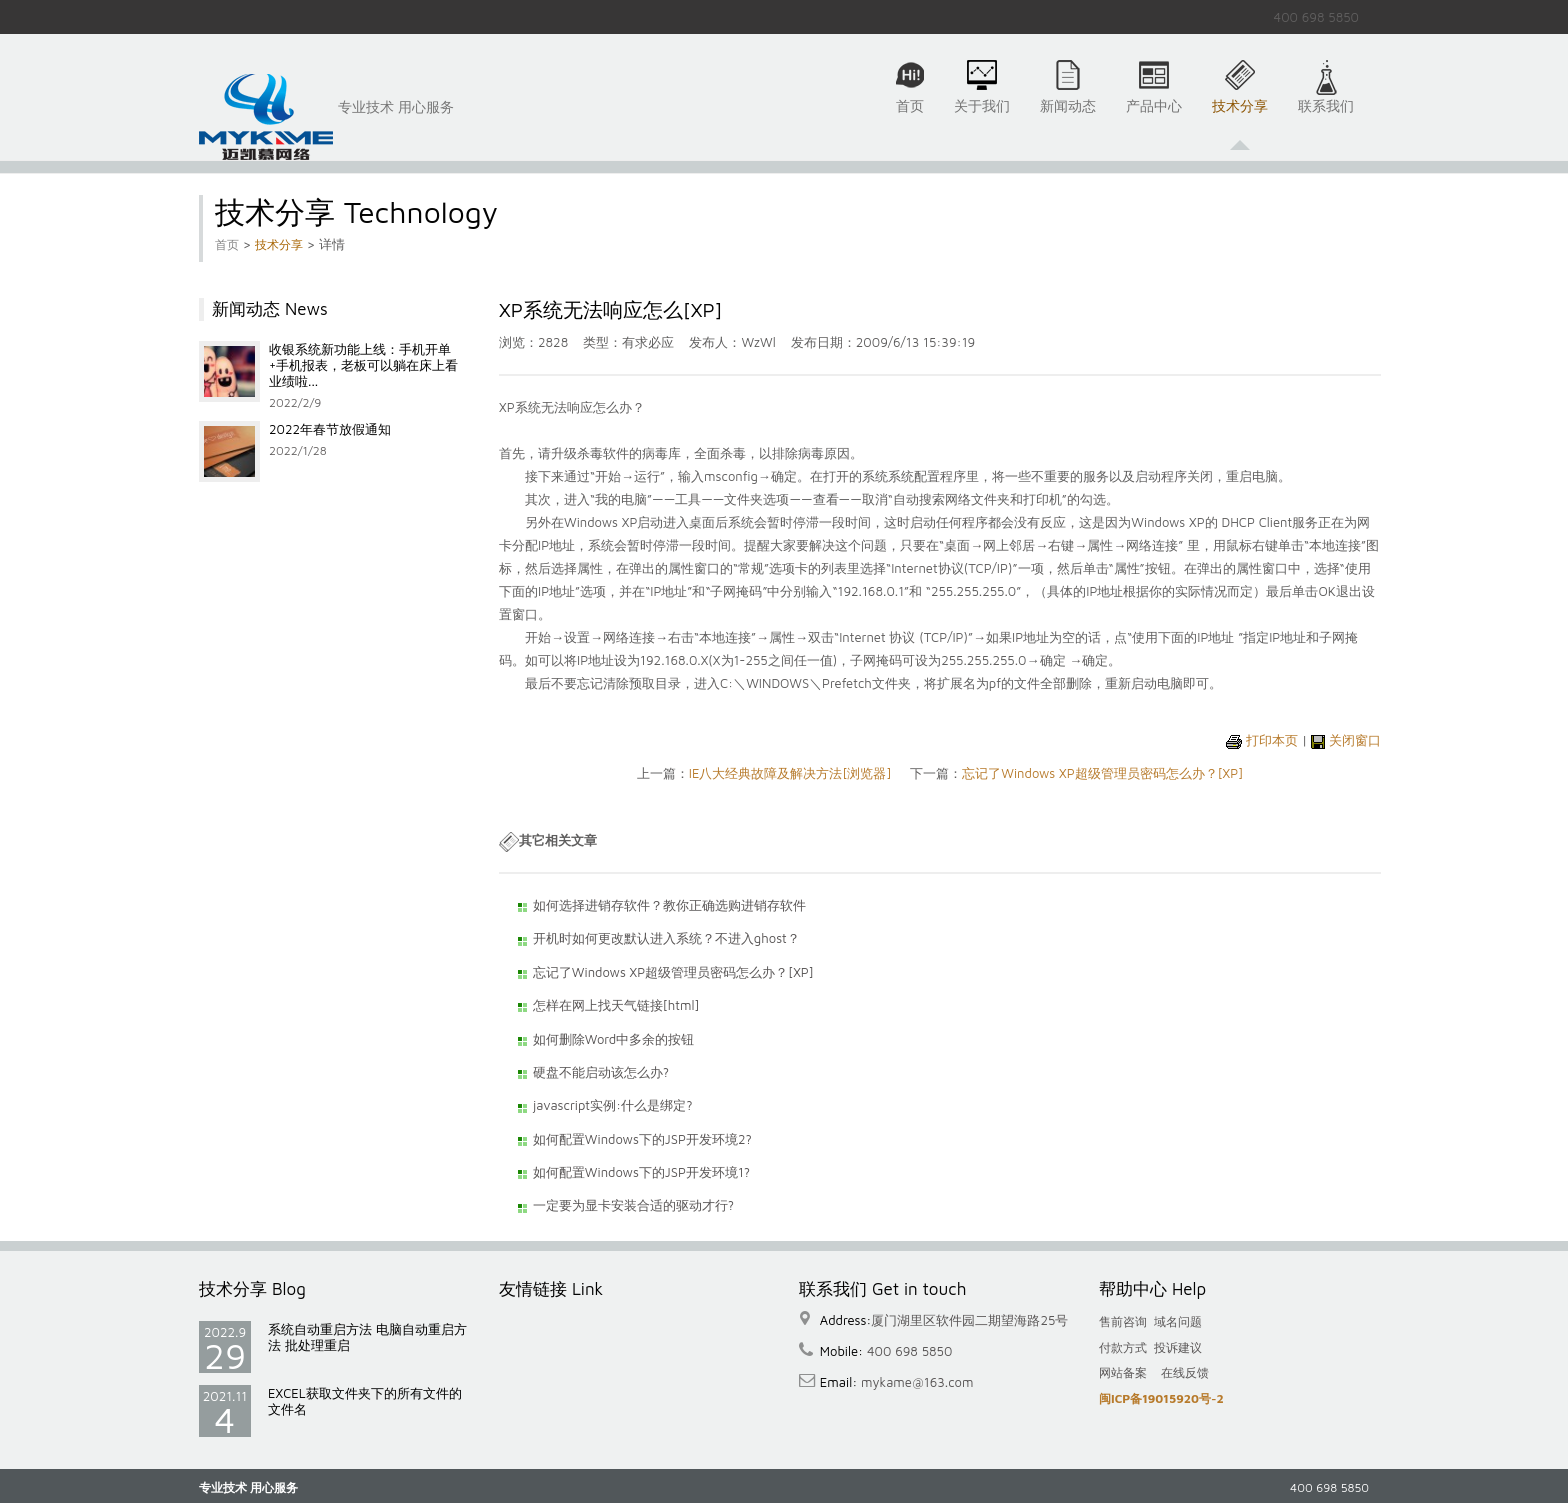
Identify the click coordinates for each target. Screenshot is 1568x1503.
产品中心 (1154, 116)
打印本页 (1272, 740)
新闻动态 (1068, 116)
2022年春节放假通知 (330, 429)
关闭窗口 (1355, 740)
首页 (910, 116)
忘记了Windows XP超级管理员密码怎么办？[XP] (1102, 773)
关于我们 (982, 116)
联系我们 (1326, 116)
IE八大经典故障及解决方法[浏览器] (790, 773)
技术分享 (1240, 116)
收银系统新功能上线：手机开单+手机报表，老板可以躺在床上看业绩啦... (363, 365)
